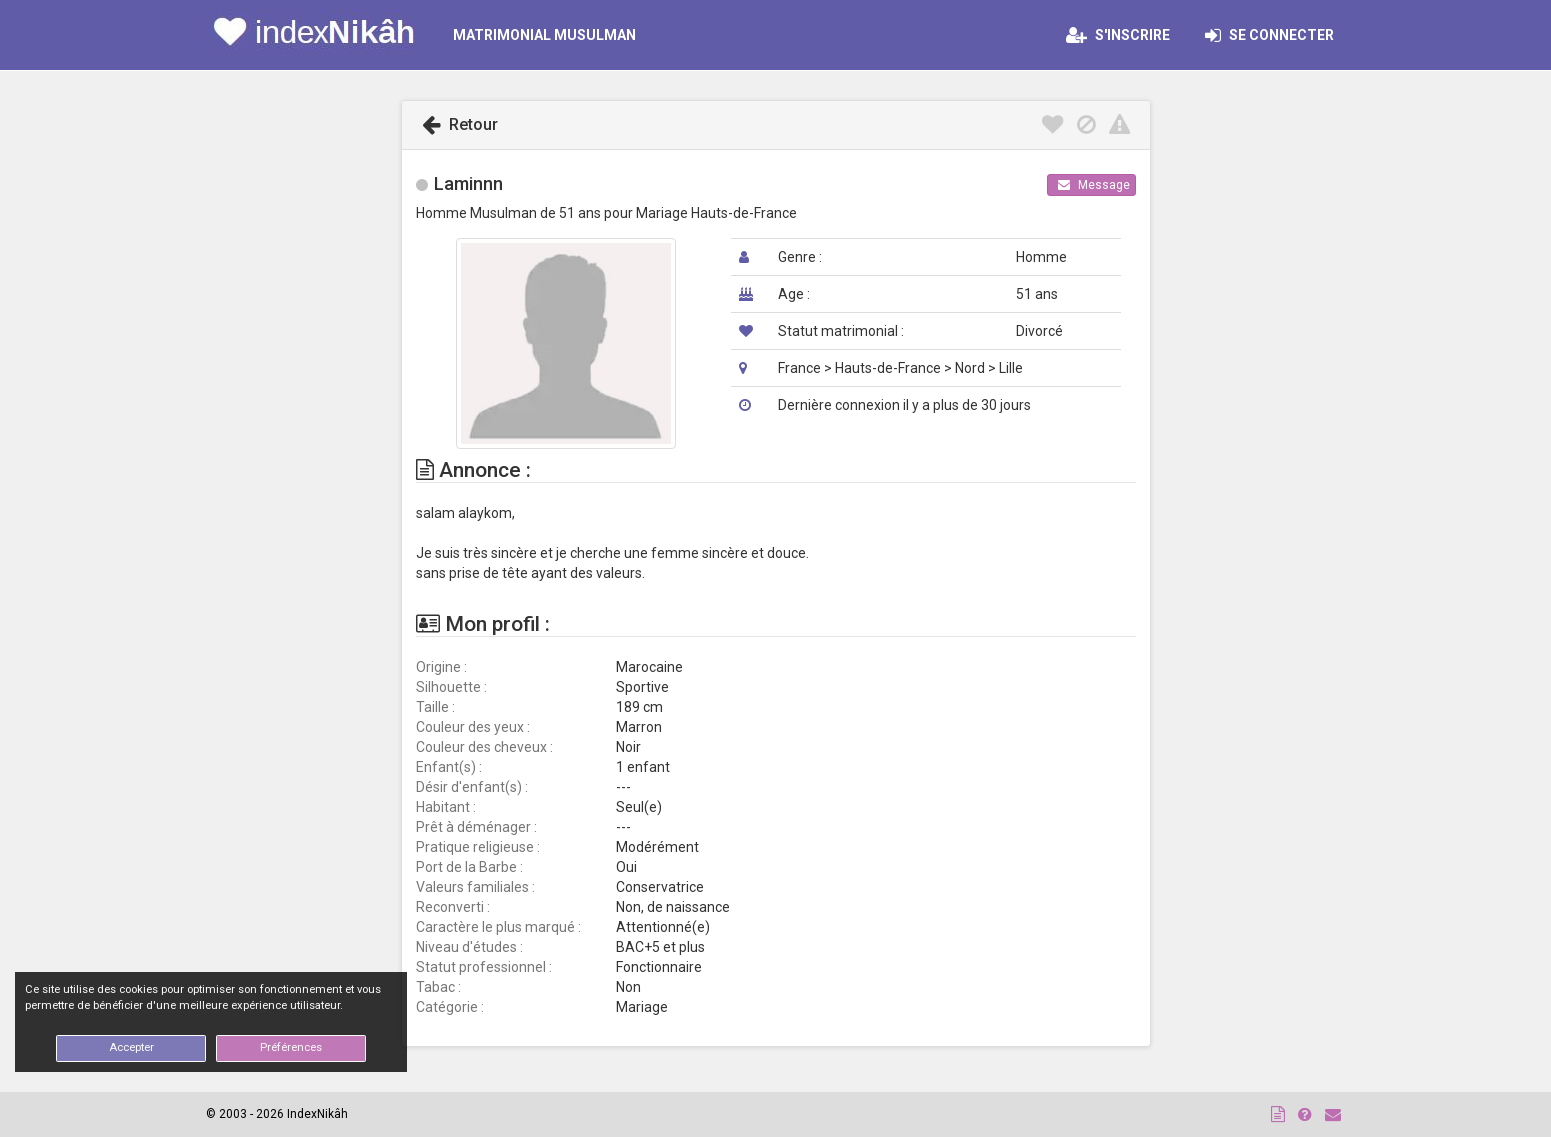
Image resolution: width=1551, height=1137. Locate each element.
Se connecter (1275, 35)
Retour (460, 124)
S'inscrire (1118, 35)
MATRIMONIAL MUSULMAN (544, 35)
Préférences (291, 1047)
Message (1094, 185)
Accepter (131, 1047)
